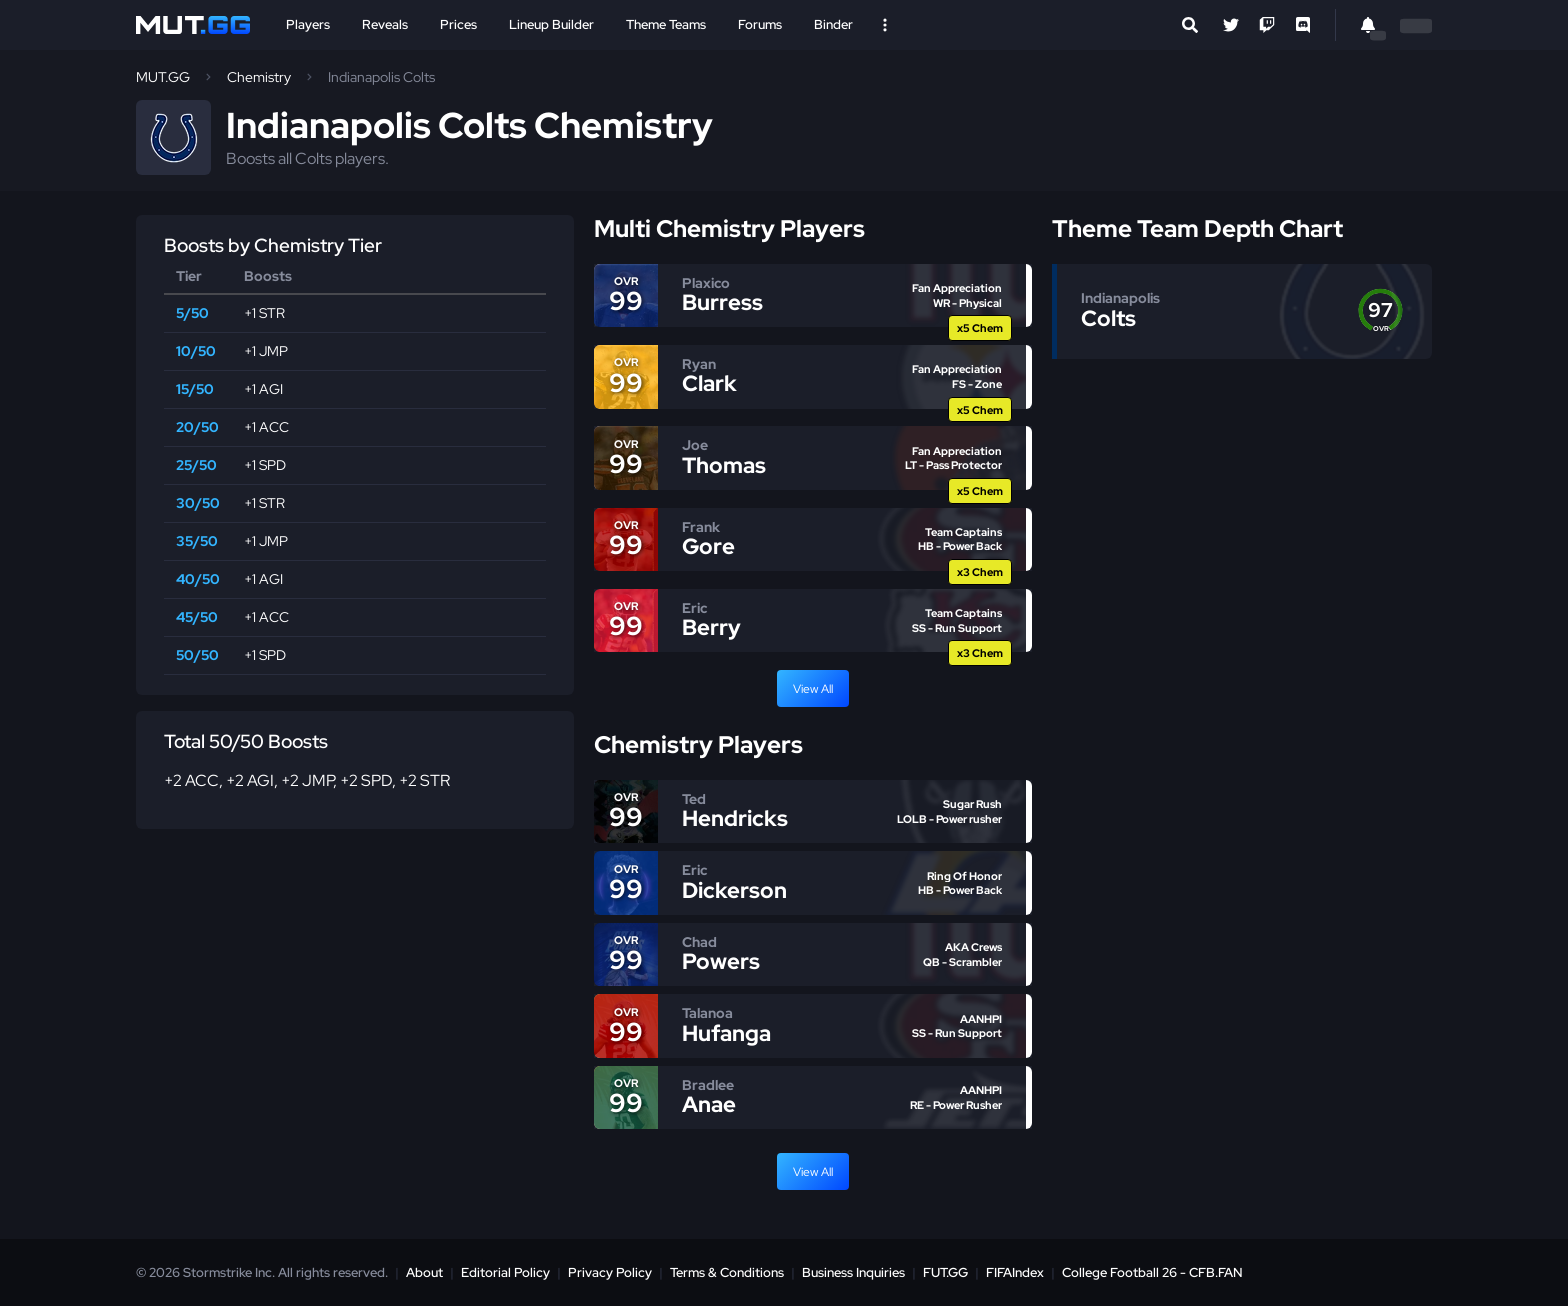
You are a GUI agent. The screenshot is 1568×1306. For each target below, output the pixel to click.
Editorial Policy (505, 1272)
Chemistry (259, 77)
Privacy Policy (610, 1272)
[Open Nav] (885, 25)
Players (308, 24)
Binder (833, 24)
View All (813, 689)
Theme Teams (666, 24)
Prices (458, 24)
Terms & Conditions (727, 1272)
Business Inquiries (853, 1272)
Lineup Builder (551, 24)
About (424, 1272)
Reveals (385, 24)
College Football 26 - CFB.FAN (1152, 1272)
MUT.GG (163, 77)
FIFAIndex (1015, 1272)
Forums (760, 24)
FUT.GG (945, 1272)
